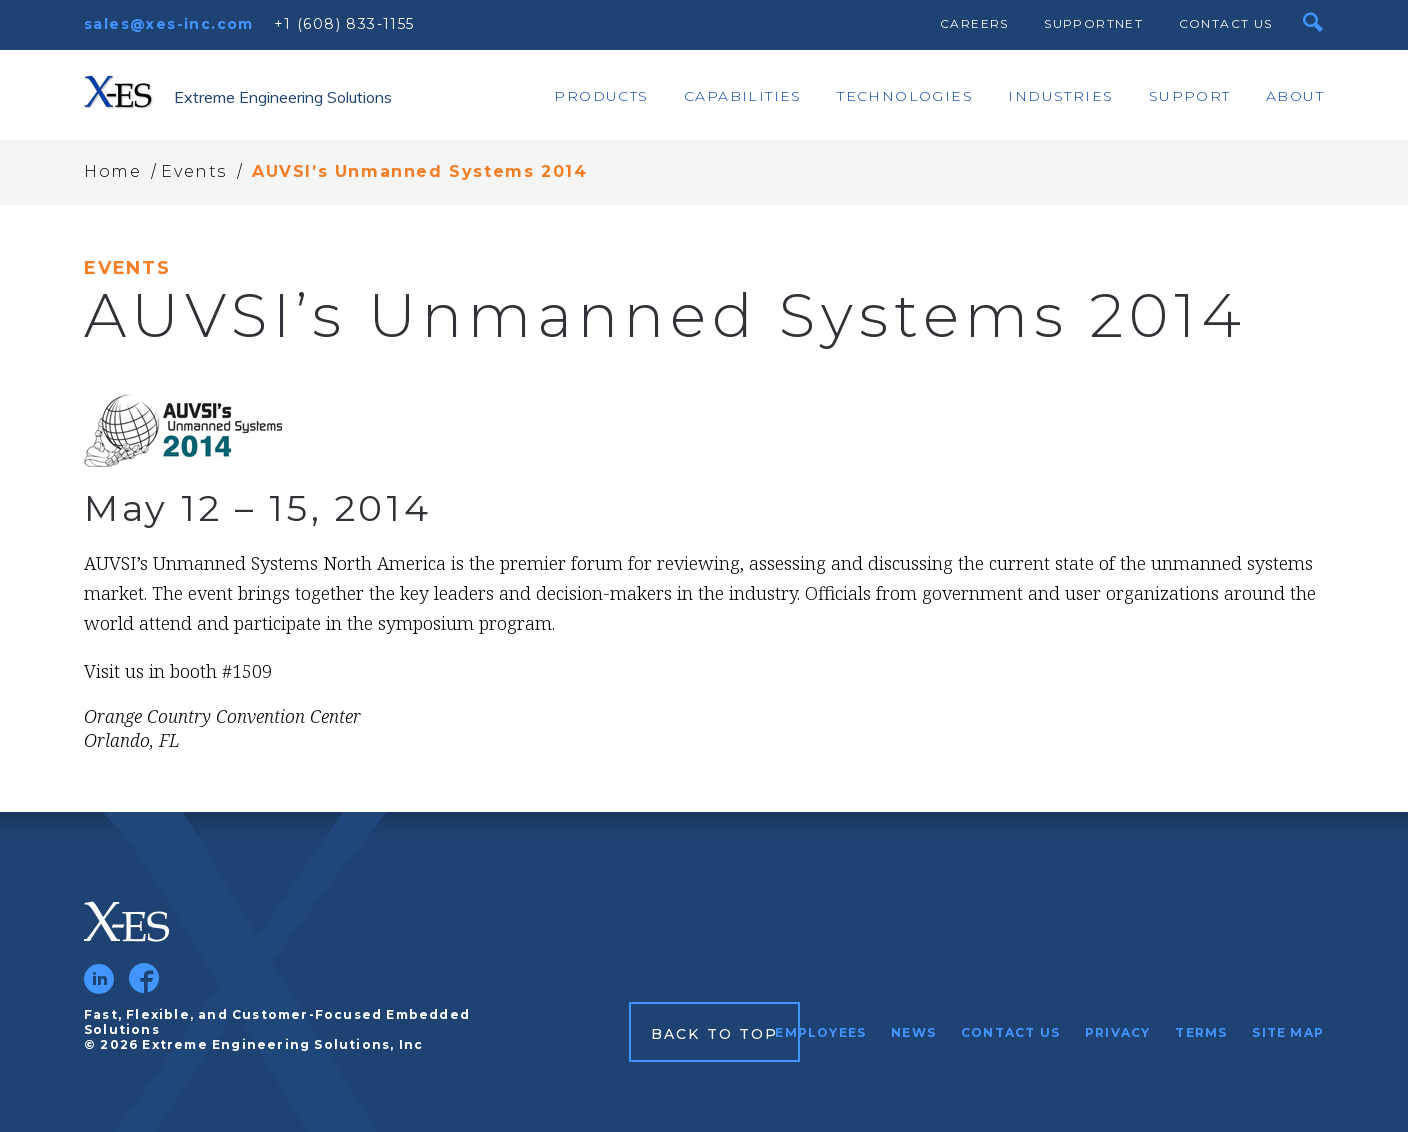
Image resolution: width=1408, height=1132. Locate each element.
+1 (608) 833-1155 (344, 24)
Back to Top (714, 1034)
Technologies (905, 96)
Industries (1060, 96)
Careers (974, 23)
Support (1190, 96)
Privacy (1117, 1032)
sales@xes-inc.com (169, 24)
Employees (820, 1032)
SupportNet (1093, 23)
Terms (1201, 1032)
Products (601, 96)
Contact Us (1226, 23)
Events (194, 171)
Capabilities (743, 96)
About (1295, 96)
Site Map (1288, 1032)
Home (112, 171)
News (913, 1032)
